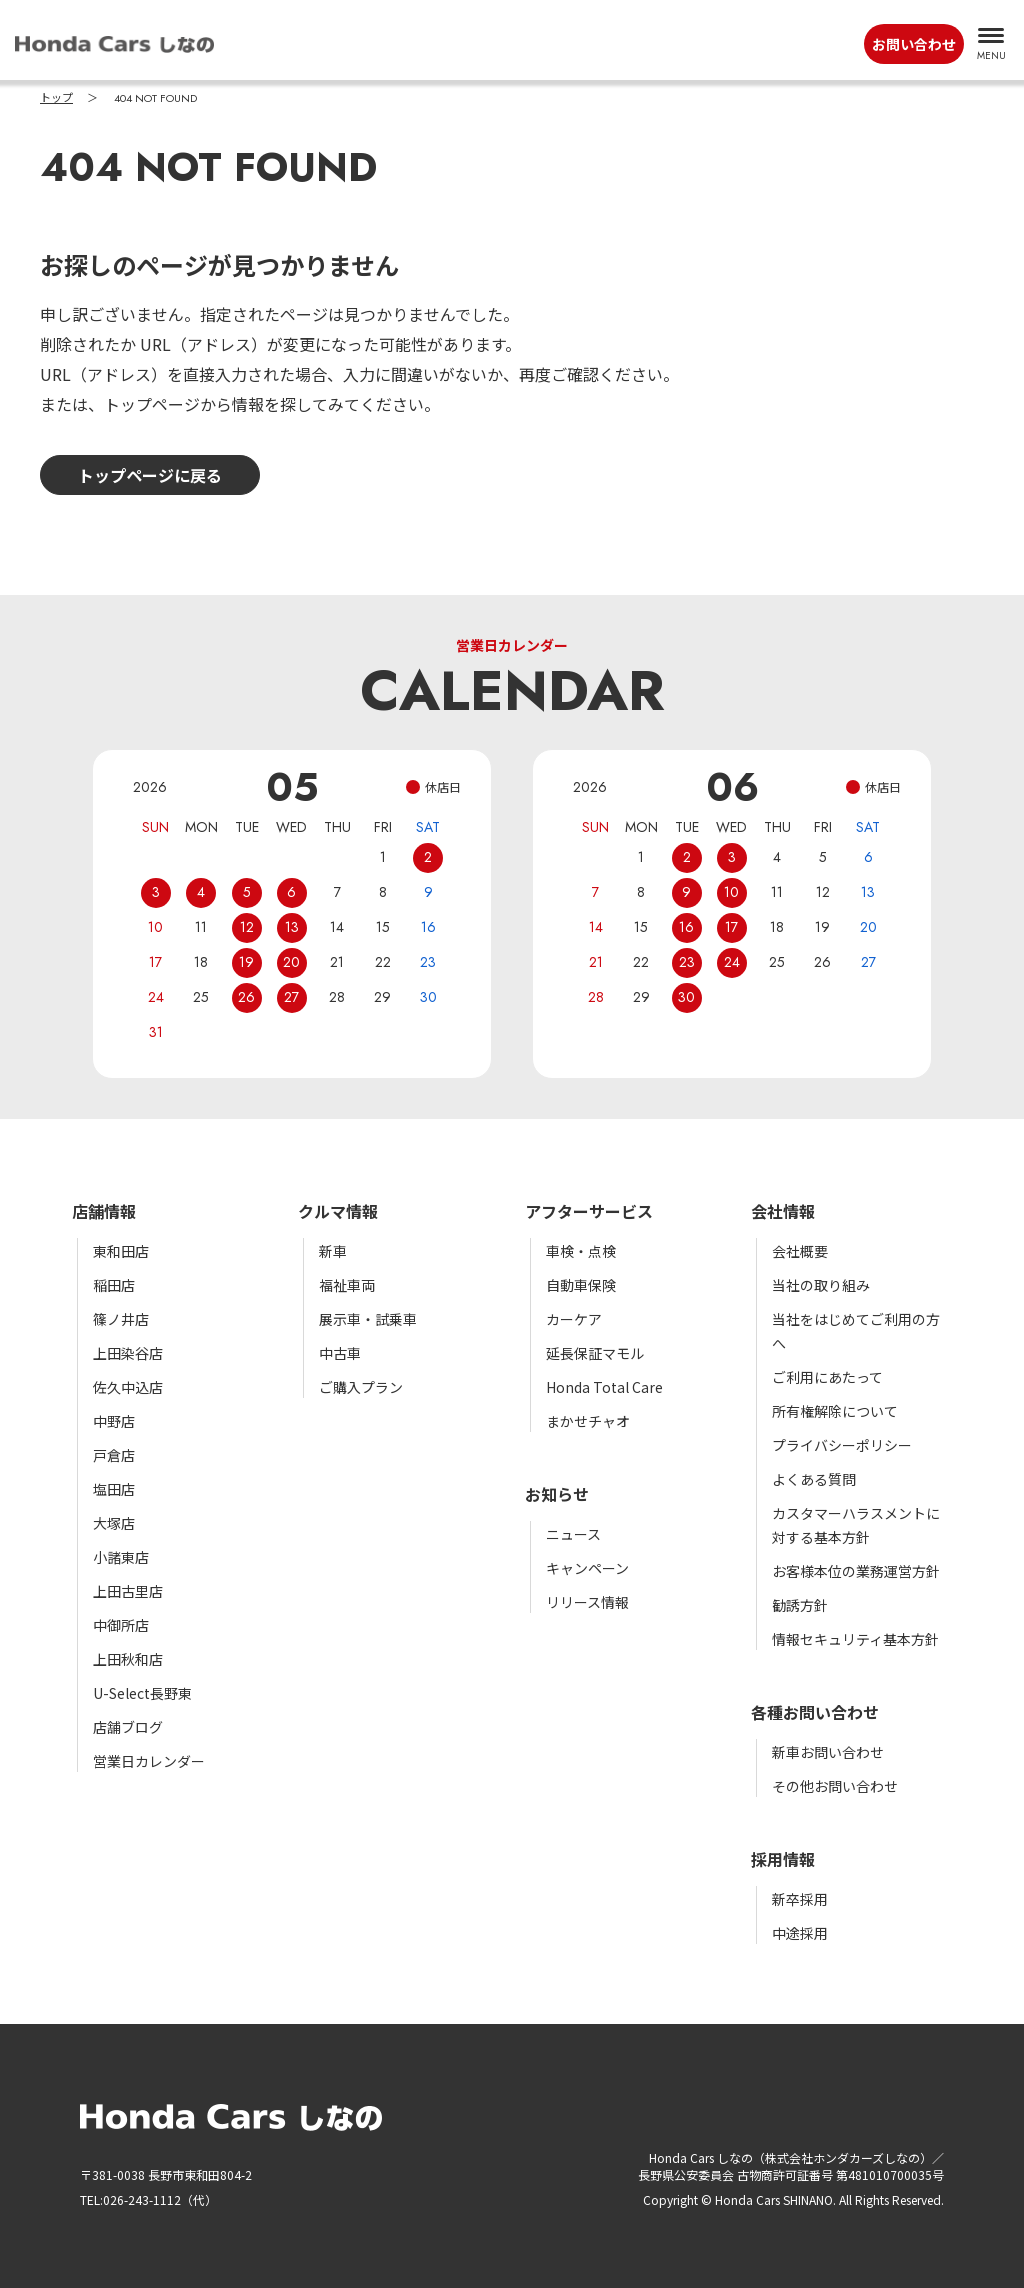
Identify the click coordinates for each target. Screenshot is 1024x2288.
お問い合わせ (914, 44)
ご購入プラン (361, 1387)
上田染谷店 (128, 1353)
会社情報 (783, 1211)
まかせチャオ (588, 1421)
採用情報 (783, 1859)
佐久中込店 (128, 1387)
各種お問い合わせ (815, 1712)
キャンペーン (587, 1568)
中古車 (340, 1353)
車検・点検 (581, 1251)
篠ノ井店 (121, 1319)
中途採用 (800, 1933)
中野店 (114, 1421)
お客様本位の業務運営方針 (856, 1571)
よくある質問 (814, 1479)
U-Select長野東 (142, 1693)
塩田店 (114, 1489)
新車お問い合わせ (828, 1752)
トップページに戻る (150, 475)
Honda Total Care (604, 1387)
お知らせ (557, 1494)
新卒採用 (800, 1899)
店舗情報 (104, 1211)
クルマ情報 (338, 1211)
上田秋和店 (128, 1659)
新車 (333, 1251)
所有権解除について (835, 1411)
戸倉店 (114, 1455)
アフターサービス (589, 1211)
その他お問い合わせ (835, 1786)
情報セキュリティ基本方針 (855, 1639)
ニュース (573, 1534)
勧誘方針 (800, 1605)
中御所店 (121, 1625)
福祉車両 (347, 1285)
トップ (56, 98)
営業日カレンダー (149, 1761)
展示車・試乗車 (368, 1319)
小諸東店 (121, 1557)
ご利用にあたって (827, 1377)
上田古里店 (128, 1591)
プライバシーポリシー (842, 1445)
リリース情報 (587, 1602)
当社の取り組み (821, 1285)
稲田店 (114, 1285)
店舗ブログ (128, 1727)
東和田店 (121, 1251)
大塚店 (114, 1523)
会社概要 (800, 1251)
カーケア (574, 1319)
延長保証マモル (595, 1353)
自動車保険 (581, 1285)
